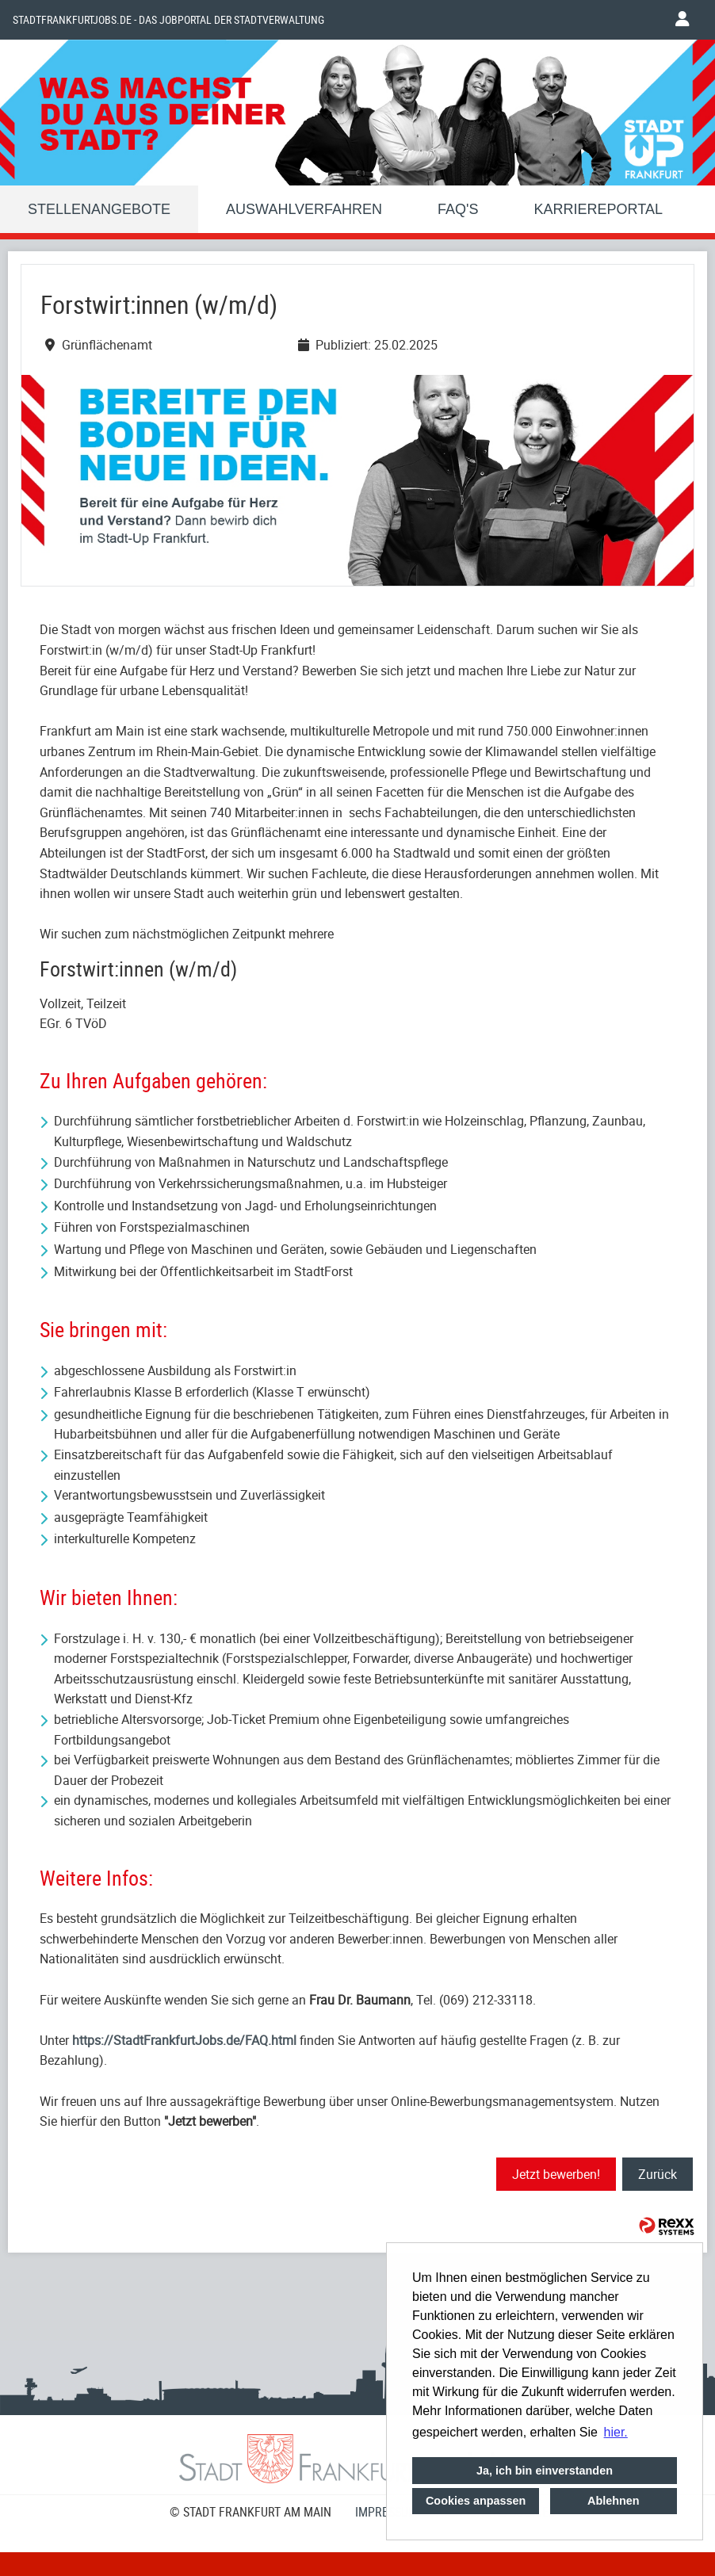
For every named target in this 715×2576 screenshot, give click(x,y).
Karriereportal (598, 209)
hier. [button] (616, 2432)
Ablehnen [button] (613, 2500)
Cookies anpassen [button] (476, 2500)
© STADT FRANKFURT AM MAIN (250, 2512)
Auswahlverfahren (304, 209)
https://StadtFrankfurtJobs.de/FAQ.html (184, 2040)
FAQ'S (458, 209)
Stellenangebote (99, 209)
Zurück (657, 2174)
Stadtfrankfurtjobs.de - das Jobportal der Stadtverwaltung (168, 20)
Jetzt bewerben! (556, 2174)
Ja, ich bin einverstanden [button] (544, 2470)
